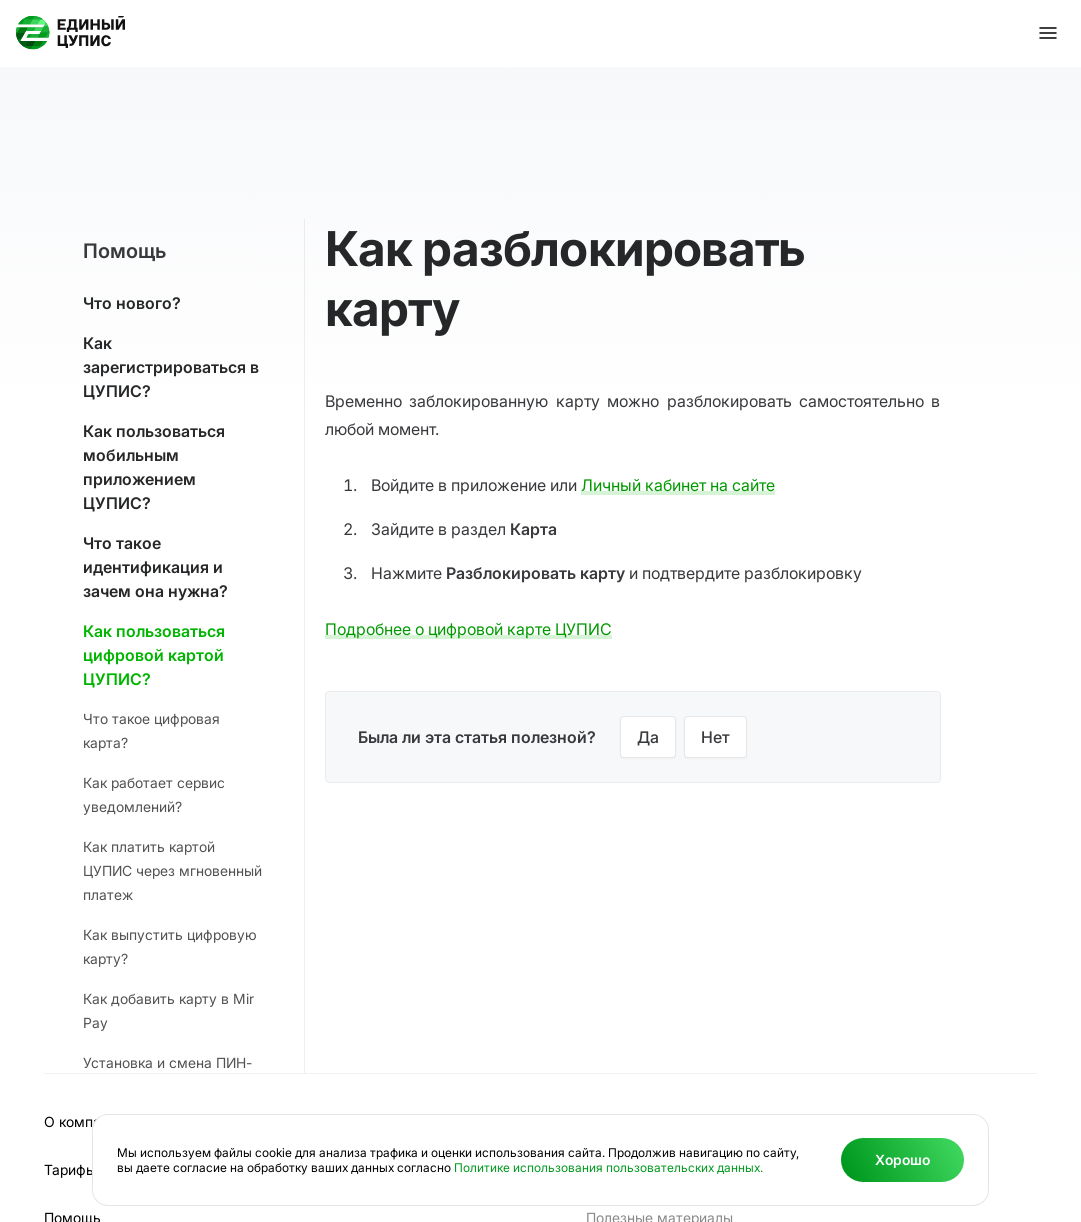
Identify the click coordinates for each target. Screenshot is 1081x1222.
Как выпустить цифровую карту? (170, 946)
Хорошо (902, 1159)
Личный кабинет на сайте (678, 485)
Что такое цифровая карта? (151, 730)
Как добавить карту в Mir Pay (168, 1010)
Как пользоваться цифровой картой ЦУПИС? (154, 655)
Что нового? (132, 303)
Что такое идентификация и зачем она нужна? (155, 567)
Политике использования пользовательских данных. (608, 1167)
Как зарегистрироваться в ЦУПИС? (171, 367)
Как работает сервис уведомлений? (154, 794)
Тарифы (70, 1169)
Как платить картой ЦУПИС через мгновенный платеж (172, 870)
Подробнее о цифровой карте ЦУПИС (468, 629)
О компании (84, 1121)
